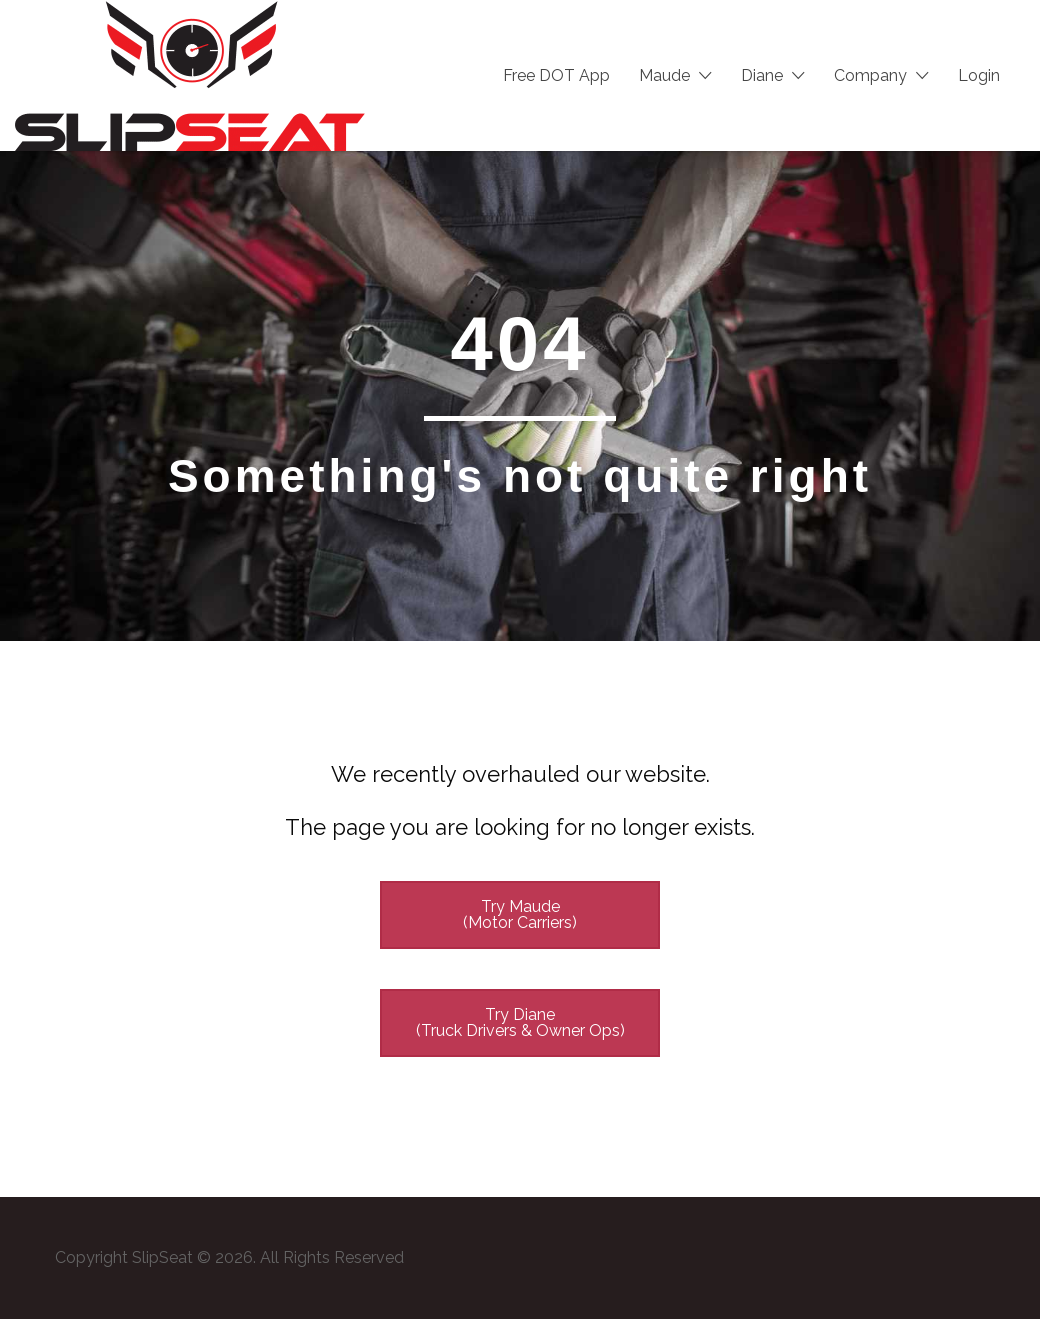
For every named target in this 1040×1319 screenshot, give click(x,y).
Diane (762, 75)
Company (870, 75)
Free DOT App (556, 75)
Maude (664, 75)
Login (979, 75)
